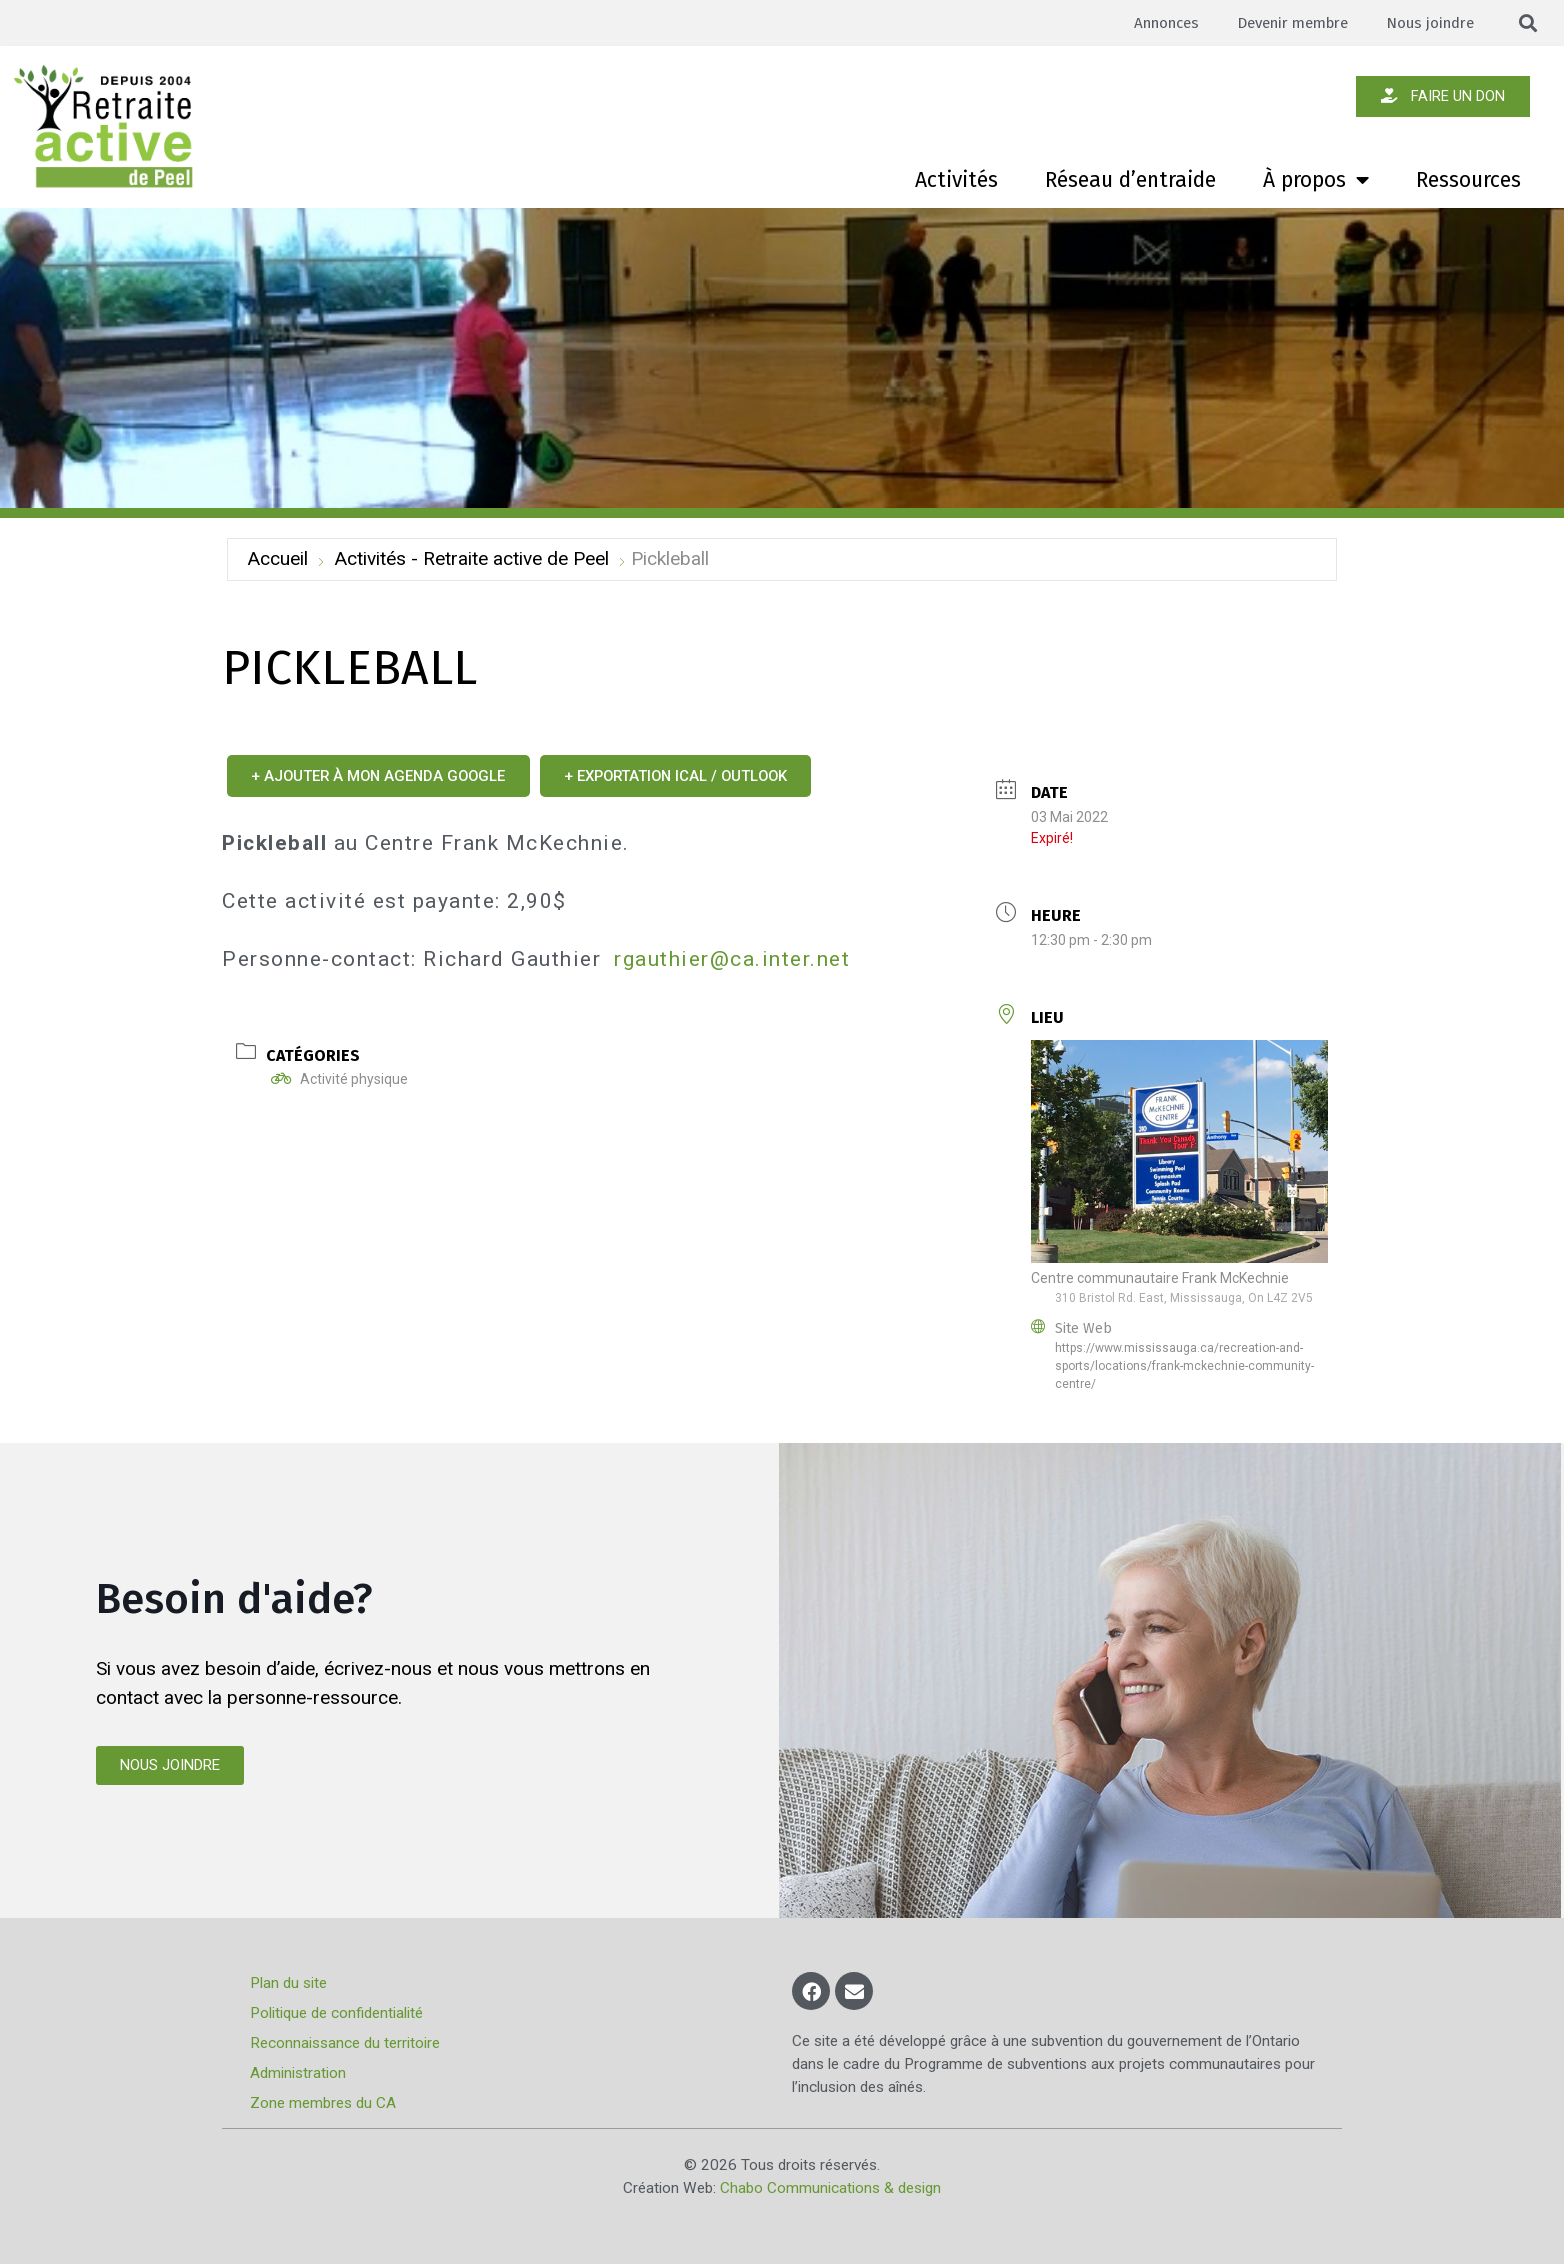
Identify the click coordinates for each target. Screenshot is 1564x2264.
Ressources (1468, 180)
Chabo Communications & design (830, 2188)
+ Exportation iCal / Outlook (701, 776)
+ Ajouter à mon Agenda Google (386, 776)
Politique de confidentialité (338, 2013)
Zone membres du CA (325, 2103)
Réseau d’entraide (1130, 180)
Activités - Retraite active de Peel (471, 558)
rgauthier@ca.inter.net (732, 959)
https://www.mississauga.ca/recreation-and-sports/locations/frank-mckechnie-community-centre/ (1184, 1366)
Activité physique (339, 1079)
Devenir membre (1286, 23)
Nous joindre (1428, 23)
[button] (1528, 23)
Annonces (1155, 23)
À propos (1316, 180)
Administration (300, 2073)
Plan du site (290, 1983)
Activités (956, 180)
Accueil (277, 558)
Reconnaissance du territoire (347, 2043)
